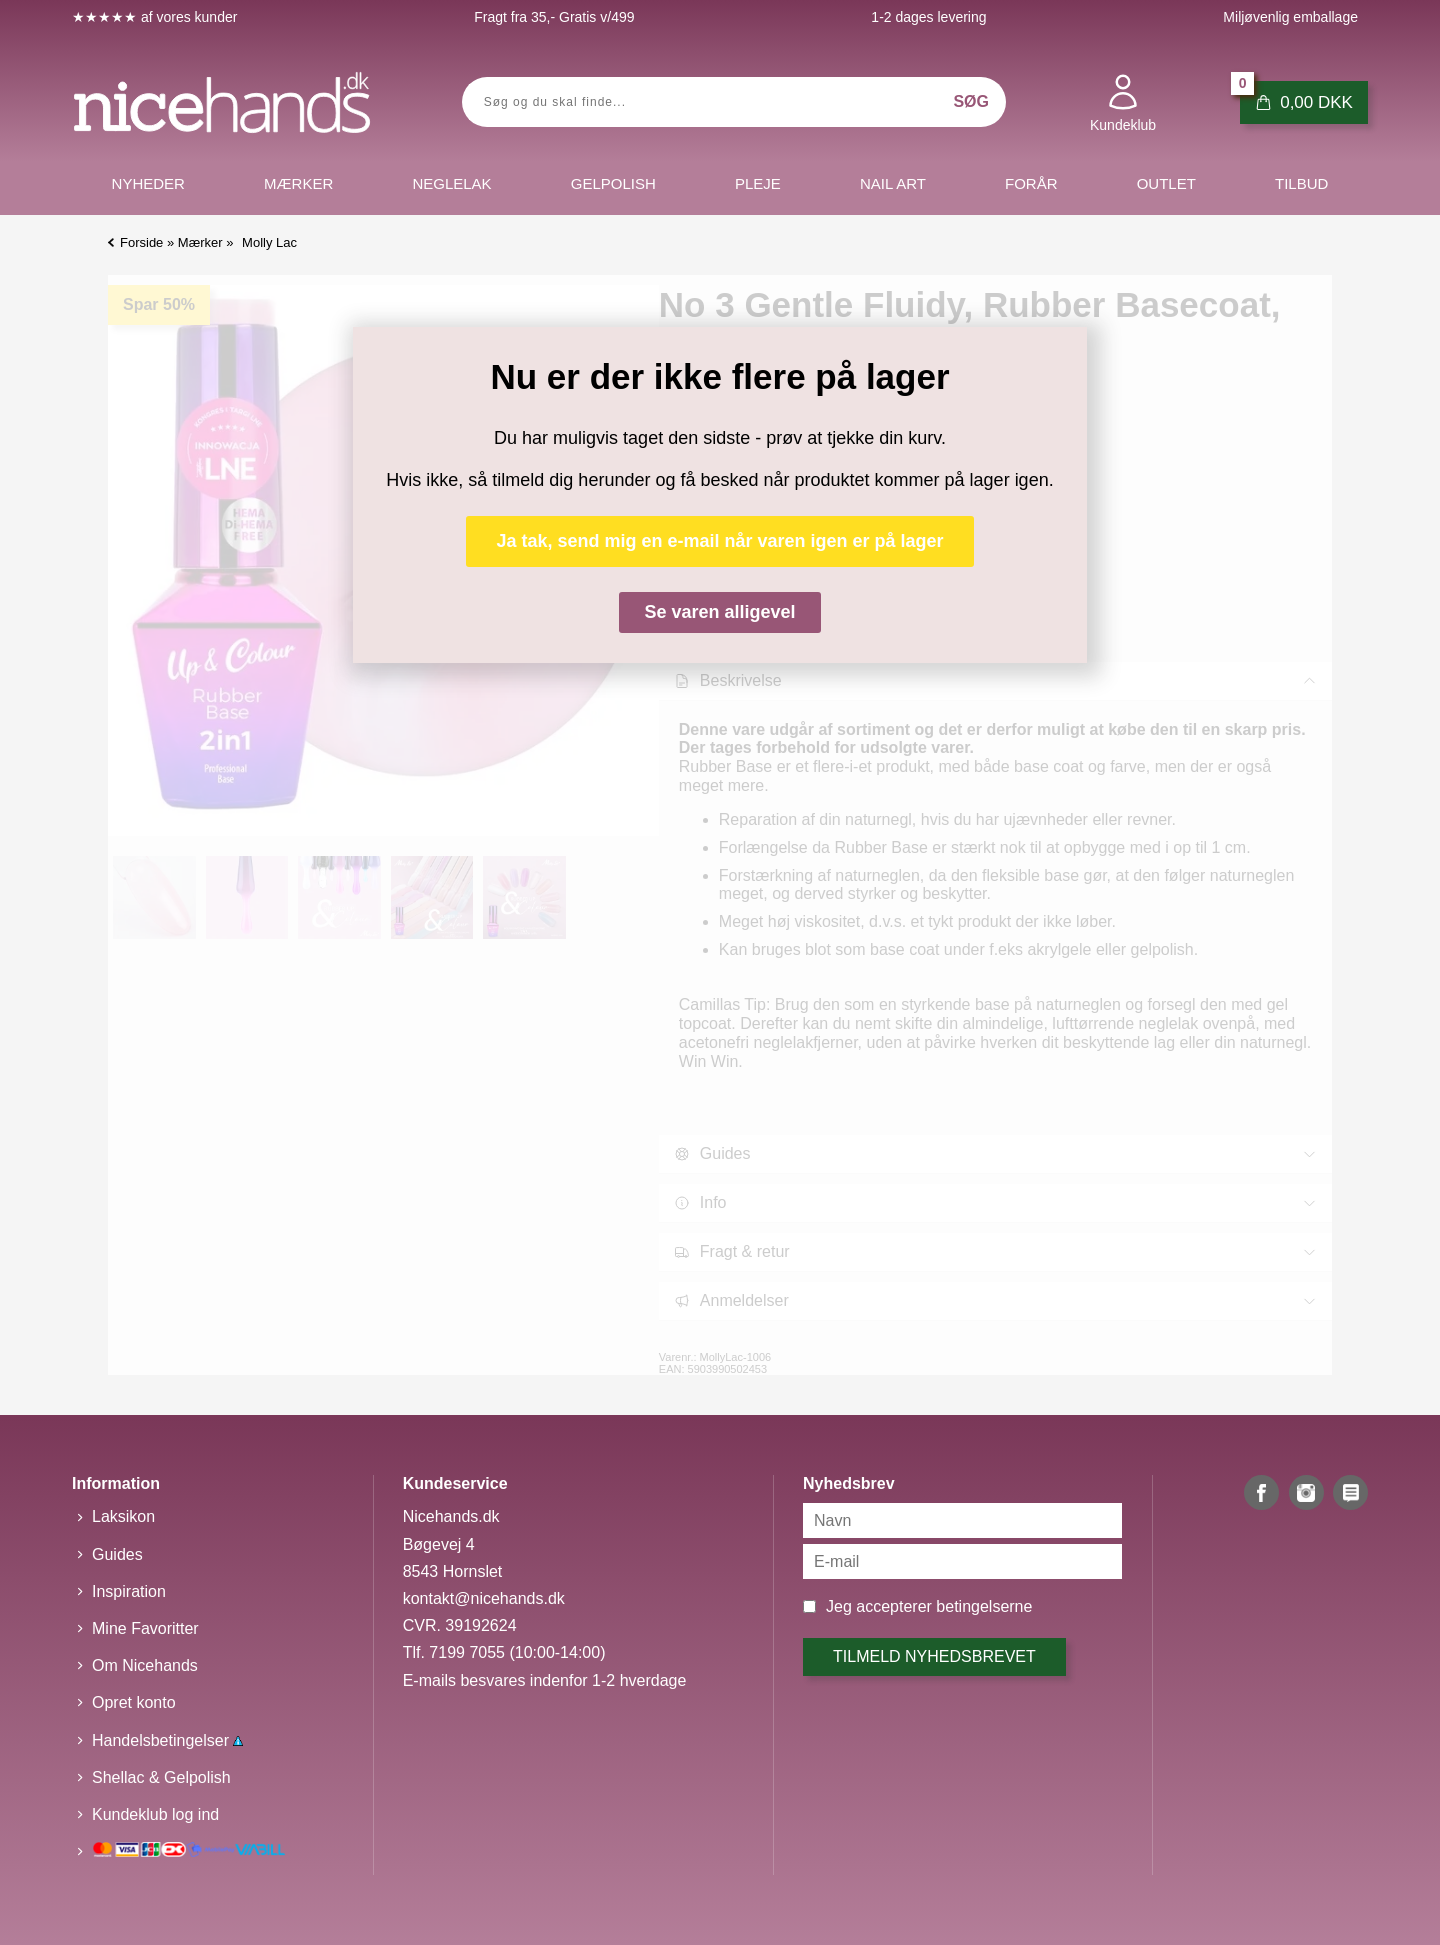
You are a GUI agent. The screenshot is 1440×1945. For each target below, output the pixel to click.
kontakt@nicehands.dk (484, 1598)
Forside (141, 242)
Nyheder (148, 183)
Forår (1031, 183)
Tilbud (1301, 183)
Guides (117, 1554)
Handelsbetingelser (167, 1740)
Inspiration (129, 1591)
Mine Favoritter (145, 1628)
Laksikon (123, 1516)
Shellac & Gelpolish (161, 1777)
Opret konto (134, 1702)
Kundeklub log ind (155, 1814)
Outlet (1166, 183)
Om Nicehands (145, 1665)
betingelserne (984, 1606)
